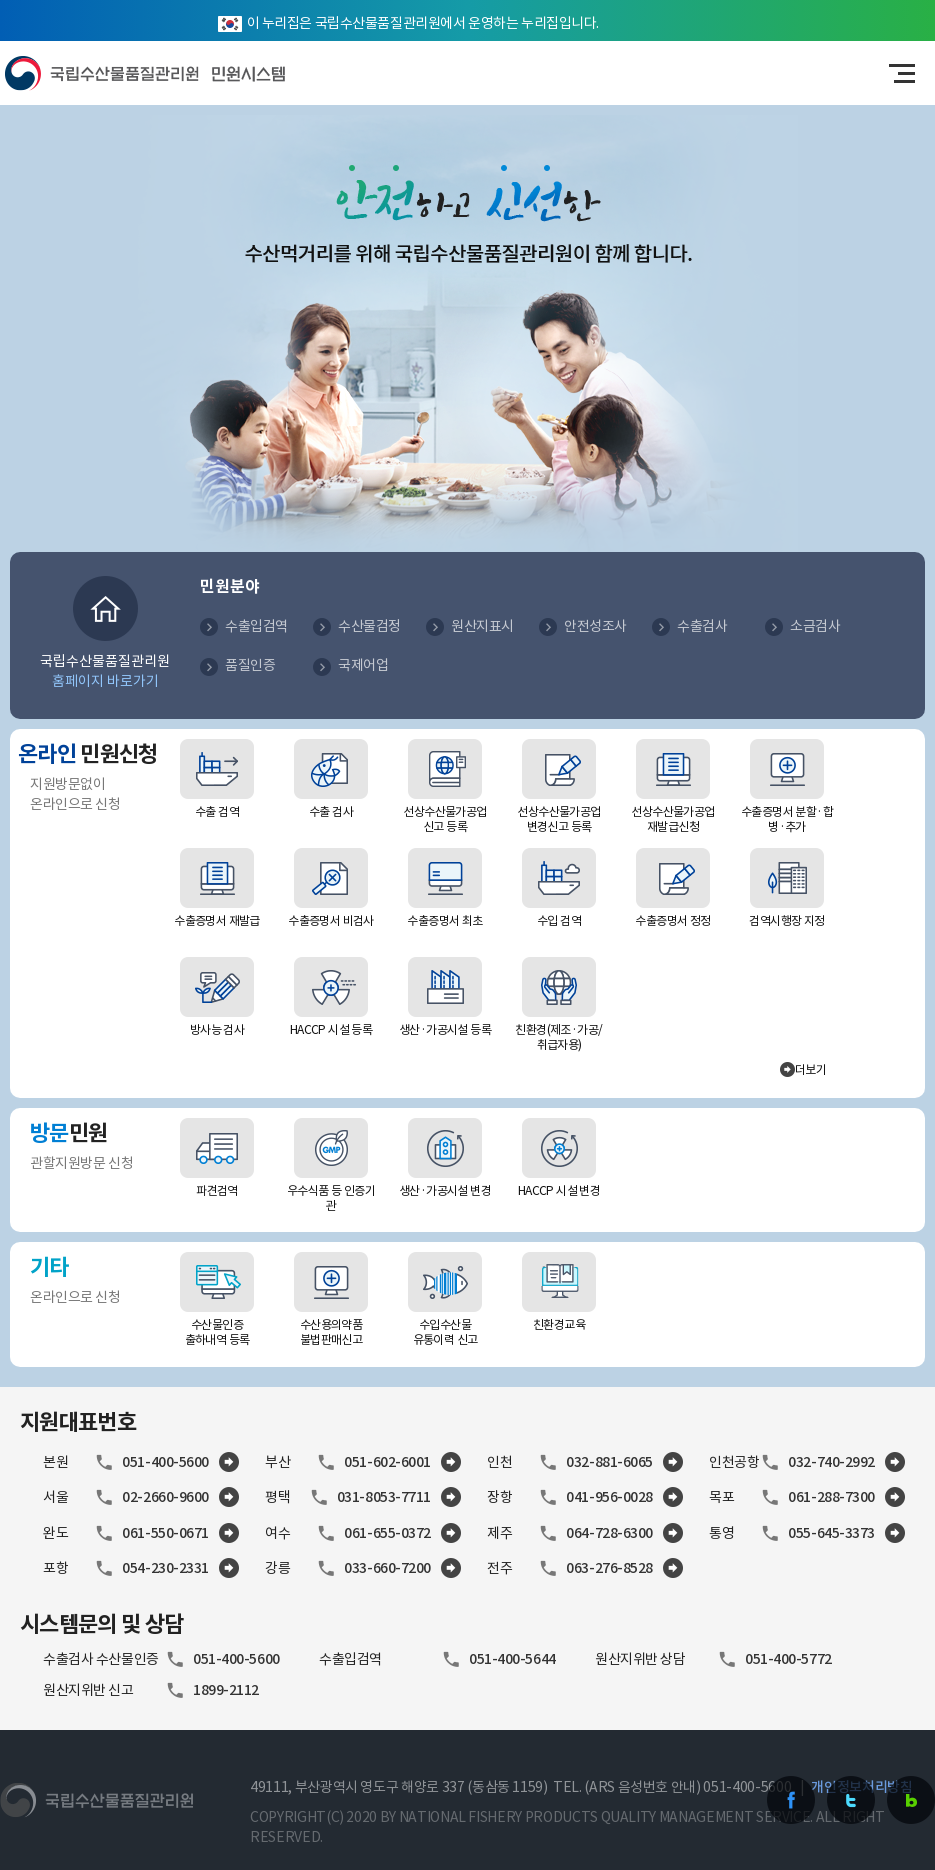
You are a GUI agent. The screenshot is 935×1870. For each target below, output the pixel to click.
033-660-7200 (387, 1568)
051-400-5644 (512, 1659)
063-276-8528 (609, 1568)
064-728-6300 (609, 1533)
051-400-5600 (165, 1462)
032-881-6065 (609, 1462)
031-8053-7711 (384, 1497)
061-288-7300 (831, 1497)
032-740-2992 (831, 1462)
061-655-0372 (387, 1533)
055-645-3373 (831, 1533)
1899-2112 (226, 1690)
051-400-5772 (788, 1659)
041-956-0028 (609, 1497)
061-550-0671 (165, 1533)
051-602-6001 (387, 1462)
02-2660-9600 (165, 1497)
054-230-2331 (165, 1568)
